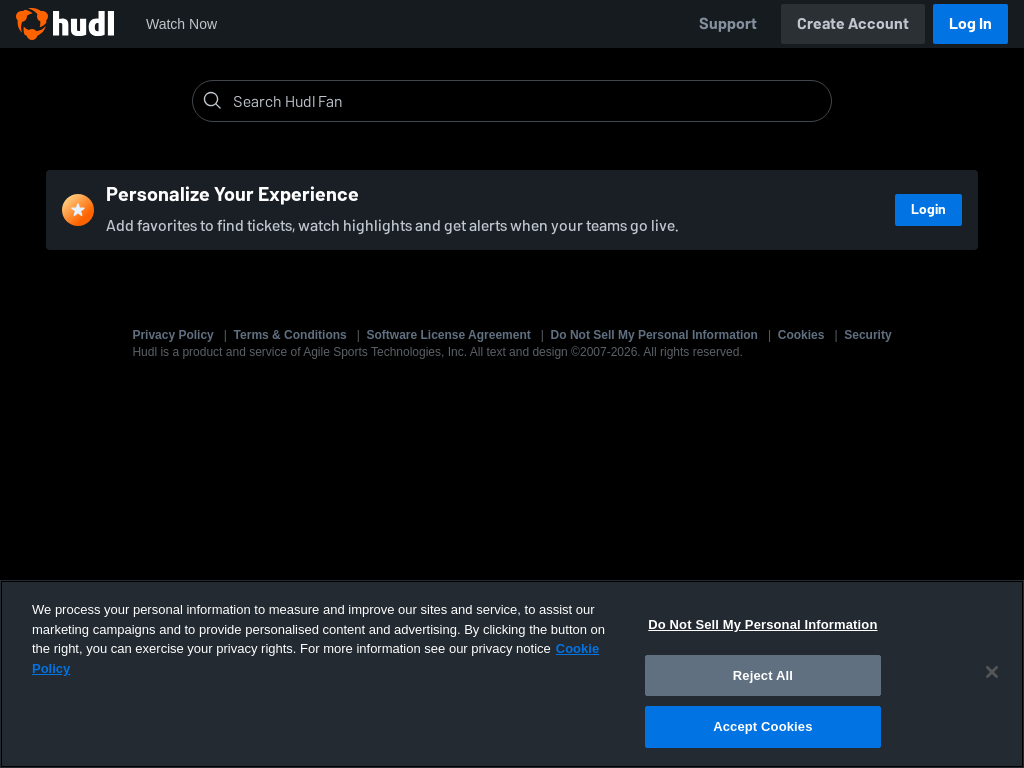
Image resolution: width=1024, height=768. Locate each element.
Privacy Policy (172, 335)
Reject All (763, 675)
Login (928, 209)
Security (867, 335)
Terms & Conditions (290, 335)
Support (728, 23)
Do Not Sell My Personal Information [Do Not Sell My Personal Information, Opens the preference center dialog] (762, 624)
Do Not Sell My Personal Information (654, 335)
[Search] (528, 101)
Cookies (801, 335)
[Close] (992, 672)
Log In (970, 23)
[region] (512, 674)
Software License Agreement (449, 335)
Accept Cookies (762, 726)
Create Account (853, 23)
